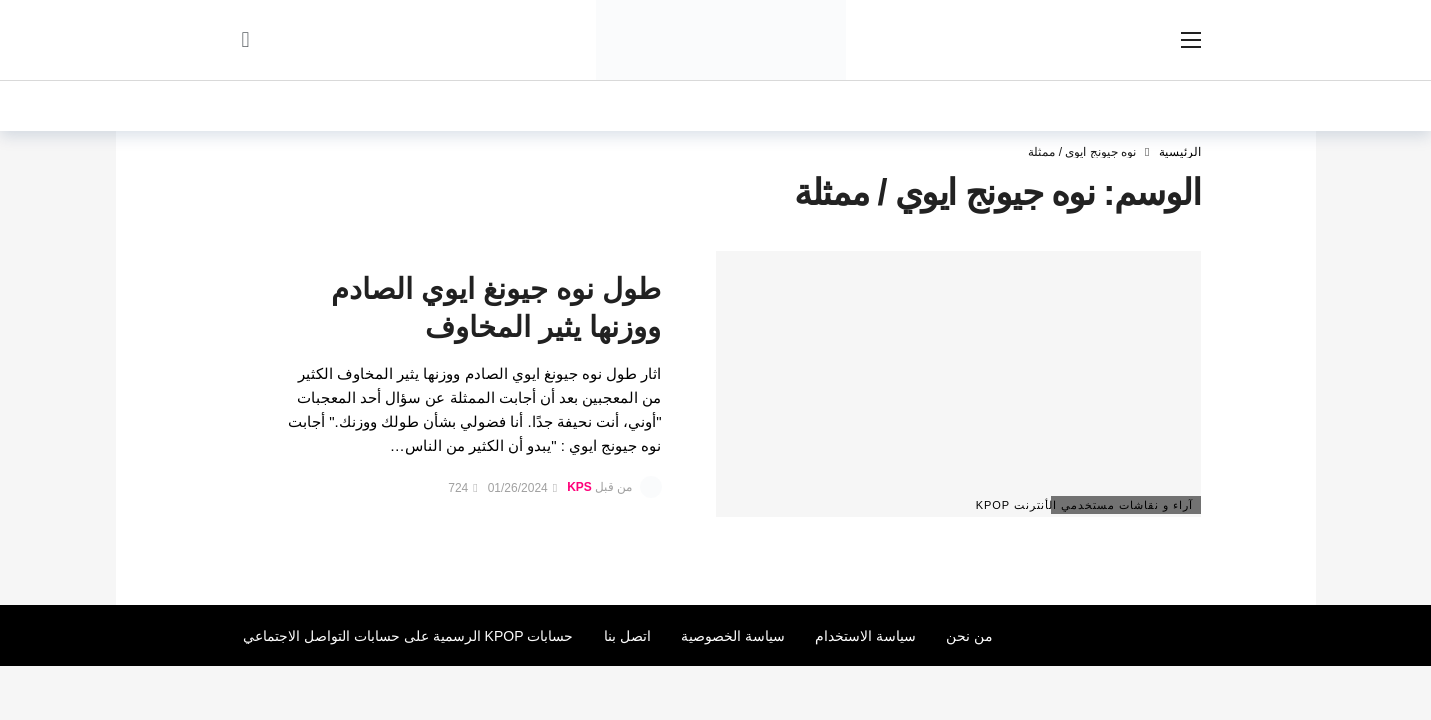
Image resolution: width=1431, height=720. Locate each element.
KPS (579, 488)
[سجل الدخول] (246, 40)
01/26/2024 (522, 488)
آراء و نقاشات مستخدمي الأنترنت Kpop (1122, 505)
